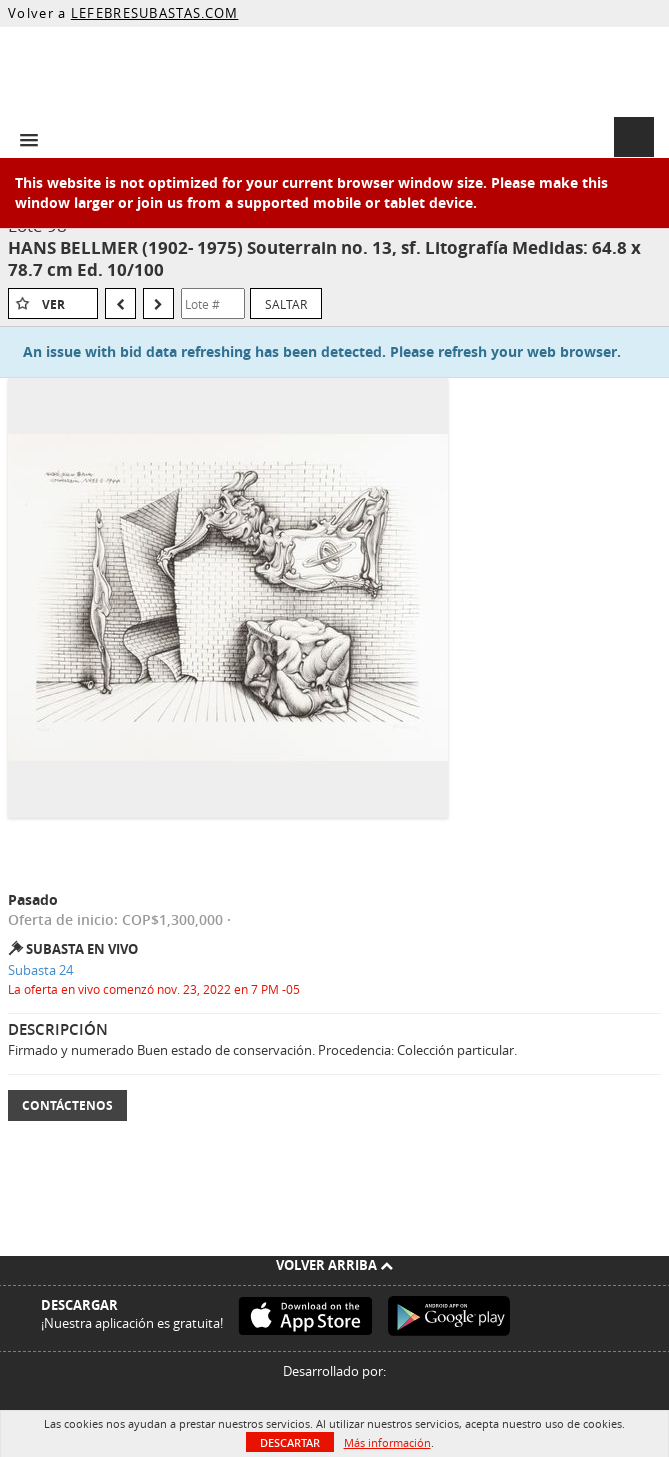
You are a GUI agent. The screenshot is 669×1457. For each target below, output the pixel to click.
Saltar (286, 304)
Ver (53, 304)
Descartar (290, 1442)
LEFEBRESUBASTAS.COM (155, 13)
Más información (387, 1442)
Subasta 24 (40, 970)
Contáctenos (67, 1105)
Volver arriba (334, 1265)
